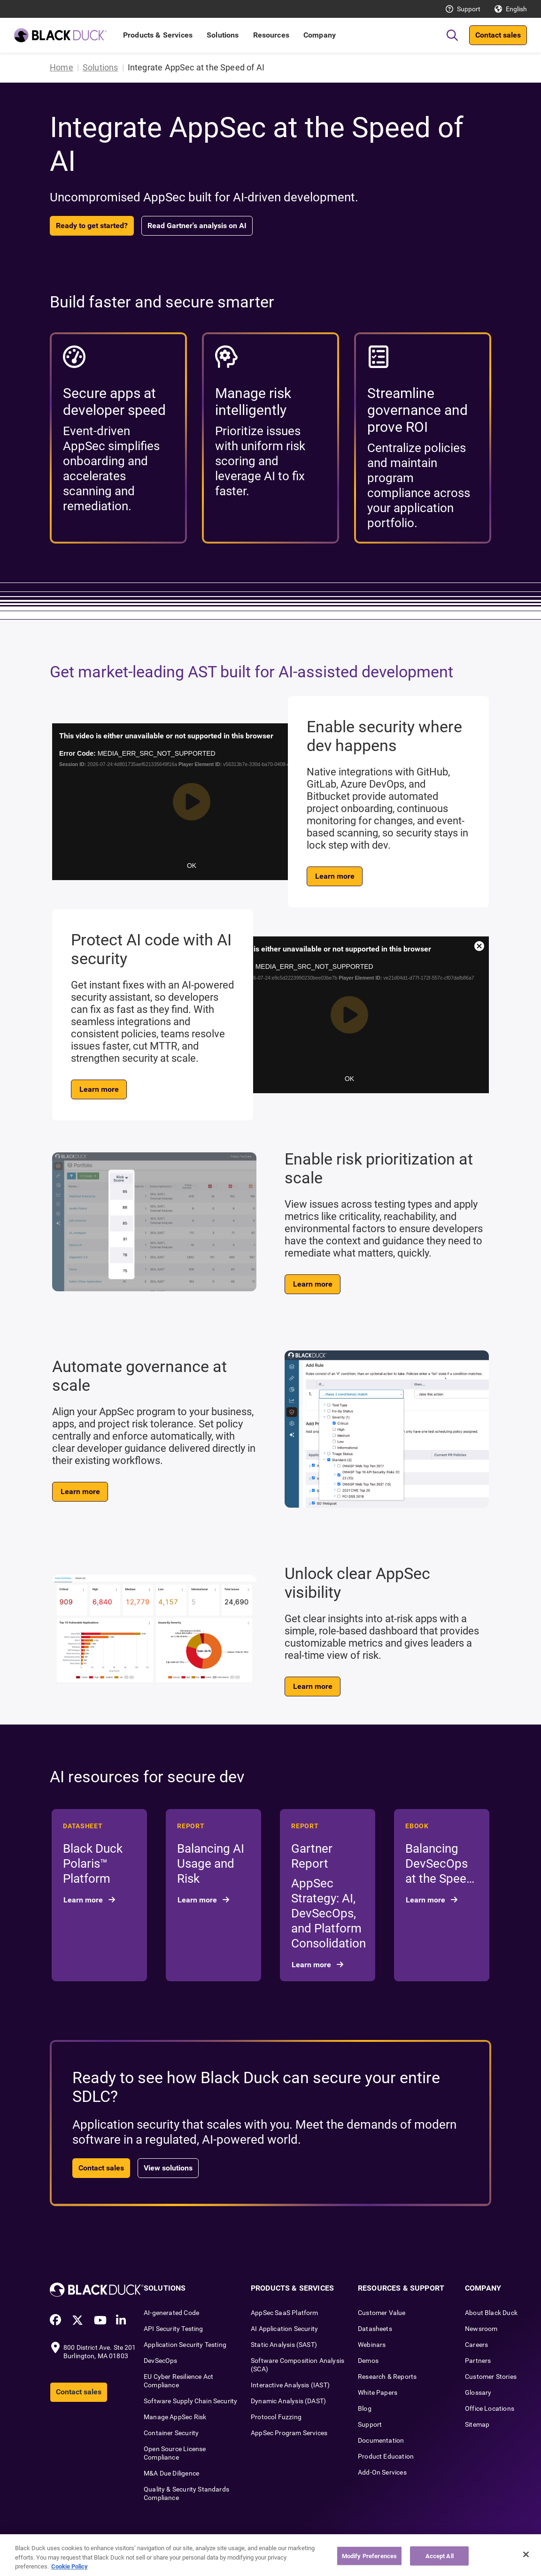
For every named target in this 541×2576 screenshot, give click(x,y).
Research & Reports (387, 2376)
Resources (271, 35)
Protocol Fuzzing (276, 2417)
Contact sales (498, 35)
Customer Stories (491, 2376)
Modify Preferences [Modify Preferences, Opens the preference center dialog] (369, 2555)
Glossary (478, 2392)
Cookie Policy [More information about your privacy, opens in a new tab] (69, 2566)
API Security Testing (173, 2328)
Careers (476, 2344)
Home (61, 67)
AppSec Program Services (289, 2433)
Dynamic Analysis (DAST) (288, 2401)
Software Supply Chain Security (190, 2401)
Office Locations (489, 2408)
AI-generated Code (171, 2312)
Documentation (381, 2440)
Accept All (439, 2555)
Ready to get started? (92, 225)
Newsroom (481, 2328)
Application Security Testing (185, 2344)
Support (468, 9)
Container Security (171, 2433)
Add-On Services (382, 2472)
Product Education (386, 2456)
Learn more (335, 876)
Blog (364, 2408)
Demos (368, 2360)
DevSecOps (161, 2360)
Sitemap (477, 2424)
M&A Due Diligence (171, 2473)
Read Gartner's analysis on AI (197, 225)
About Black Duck (491, 2312)
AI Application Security (284, 2328)
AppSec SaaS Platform (284, 2312)
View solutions (168, 2167)
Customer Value (382, 2312)
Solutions (223, 35)
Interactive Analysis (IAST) (290, 2385)
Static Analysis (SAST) (284, 2344)
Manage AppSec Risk (175, 2417)
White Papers (377, 2392)
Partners (478, 2360)
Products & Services (158, 35)
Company (319, 35)
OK (191, 865)
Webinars (372, 2344)
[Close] (526, 2554)
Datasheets (375, 2328)
